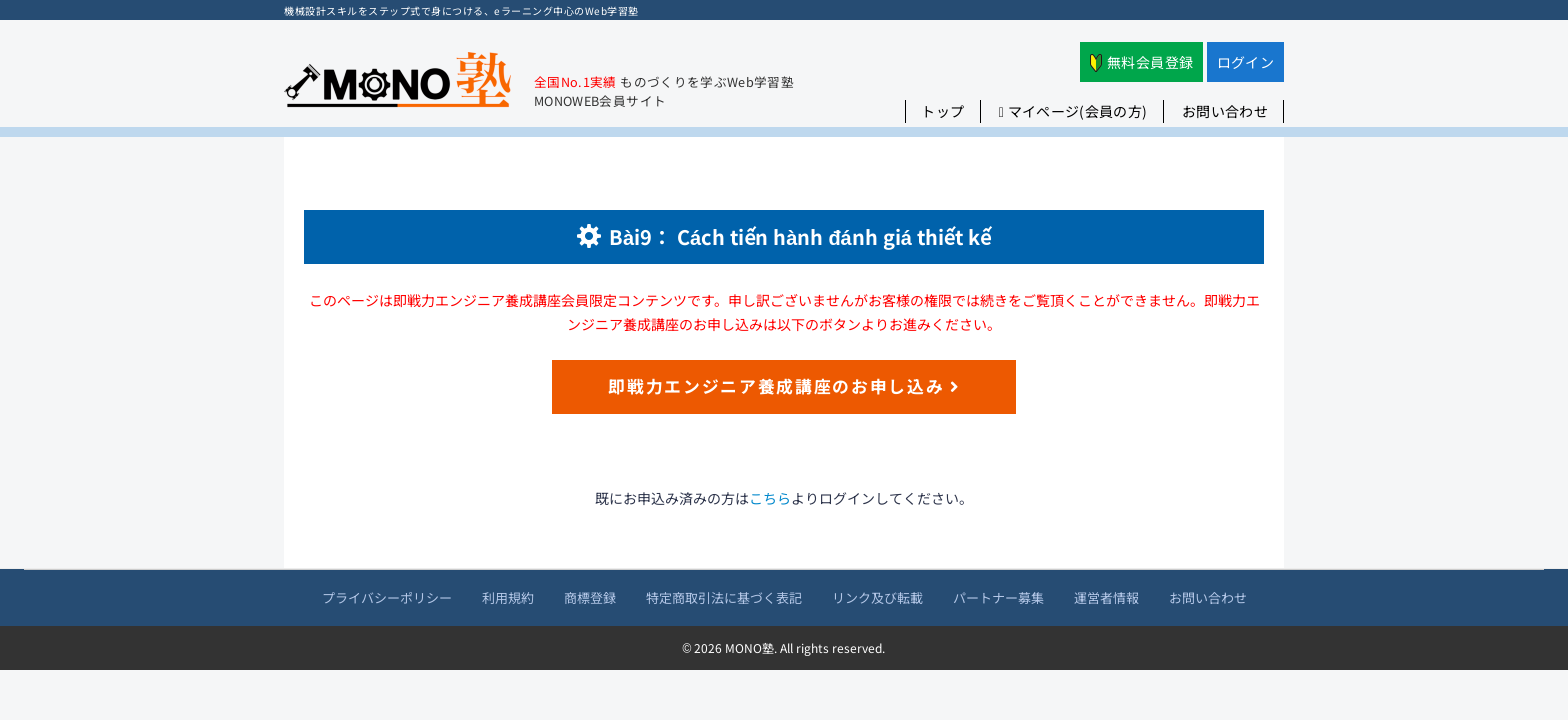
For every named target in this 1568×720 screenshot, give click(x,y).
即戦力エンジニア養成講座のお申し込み (784, 386)
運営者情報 (1106, 597)
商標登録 (590, 597)
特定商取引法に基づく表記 (724, 597)
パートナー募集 (998, 597)
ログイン (1245, 62)
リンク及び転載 (877, 597)
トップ (942, 111)
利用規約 (508, 597)
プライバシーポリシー (387, 597)
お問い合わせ (1225, 111)
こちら (770, 498)
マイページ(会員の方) (1073, 111)
